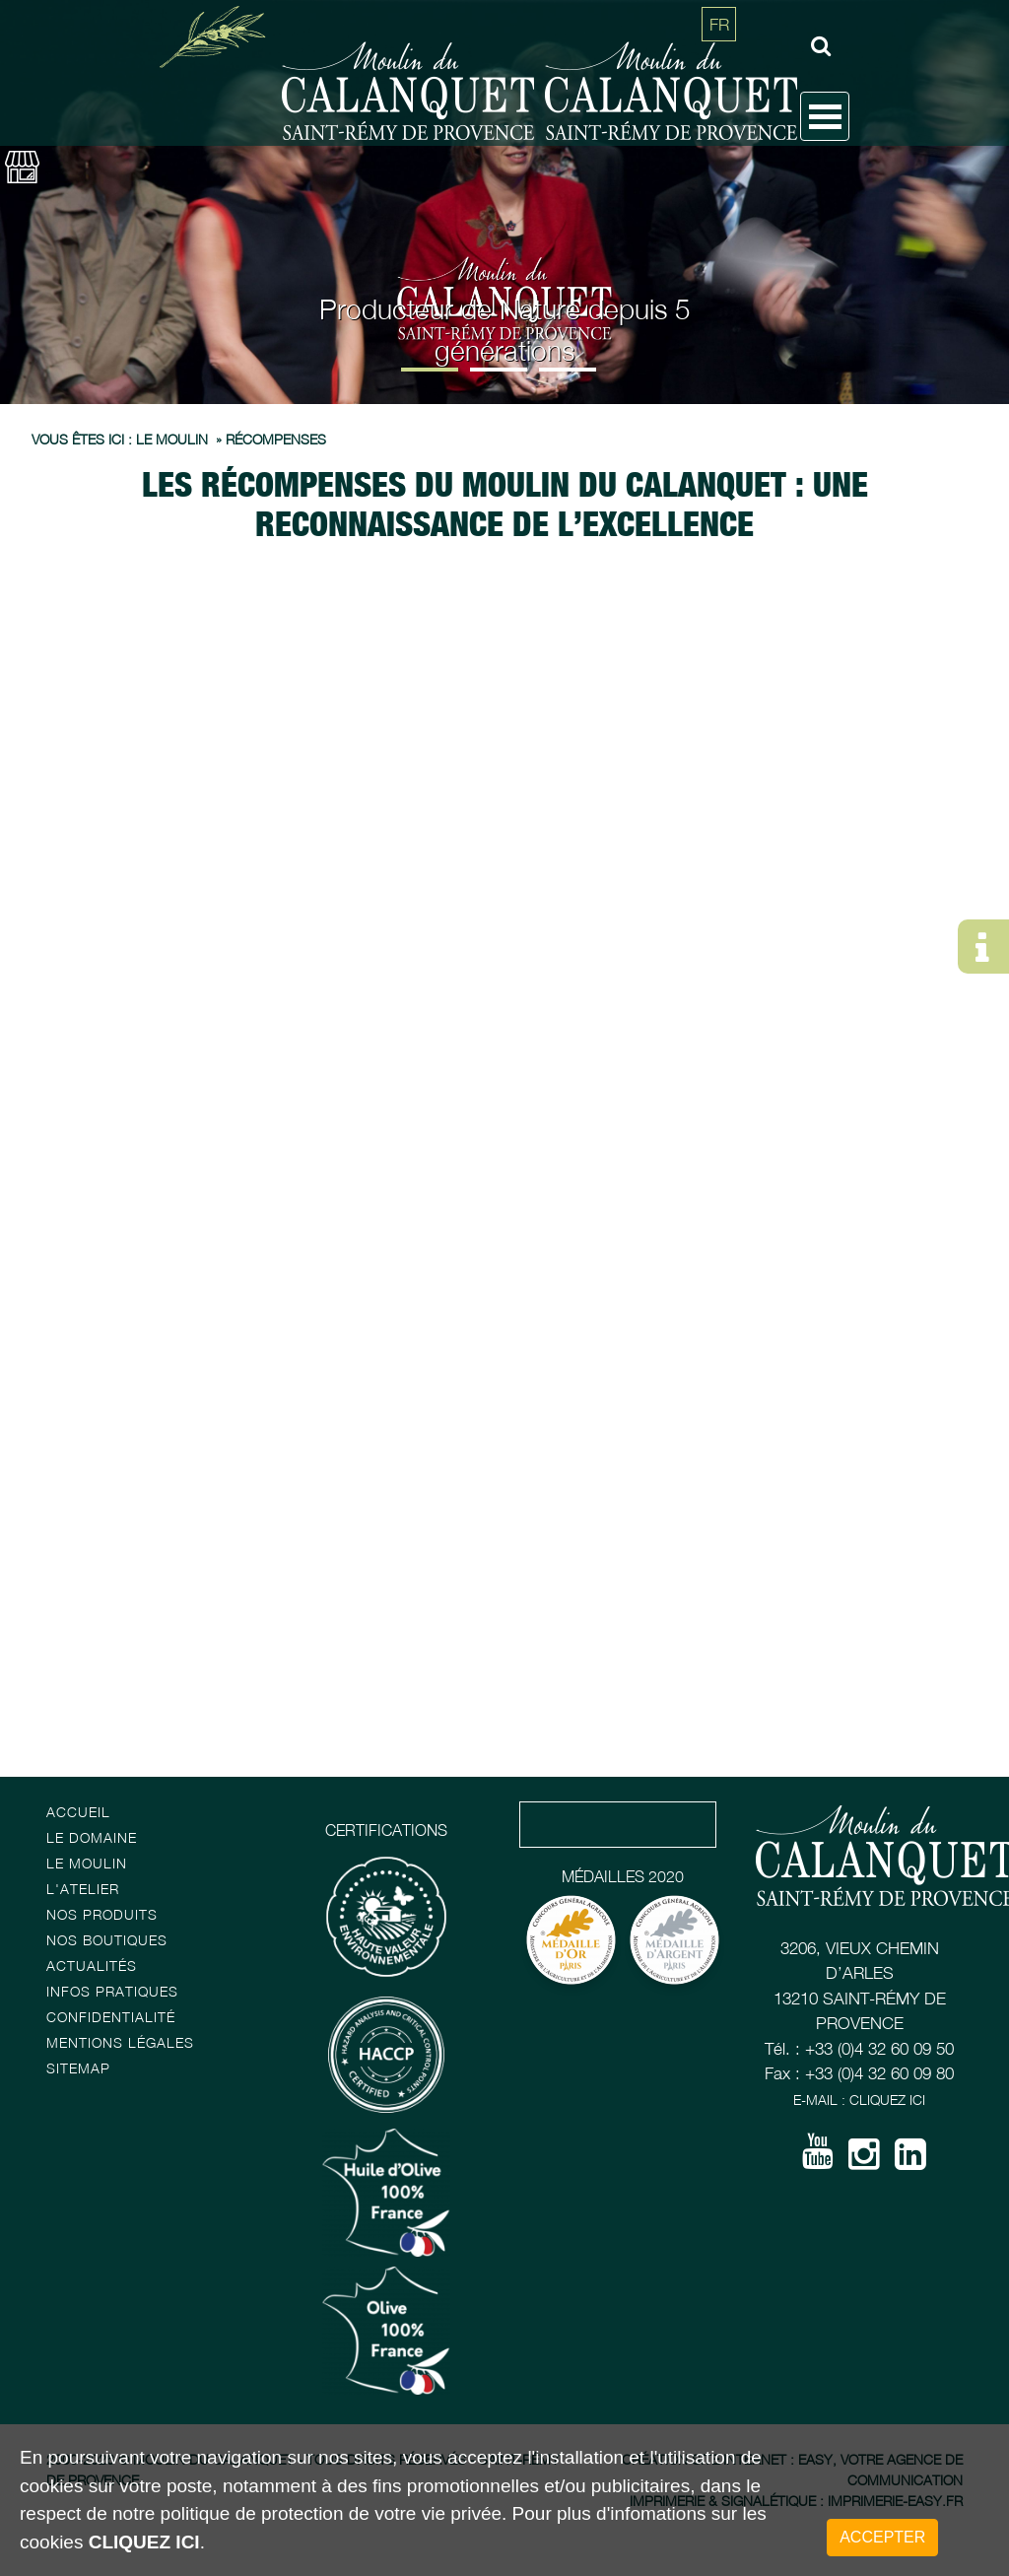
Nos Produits (102, 1914)
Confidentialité (110, 2016)
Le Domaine (91, 1837)
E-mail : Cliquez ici (859, 2099)
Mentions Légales (120, 2042)
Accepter (882, 2537)
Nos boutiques (107, 1940)
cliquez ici (144, 2542)
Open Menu (824, 116)
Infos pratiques (112, 1991)
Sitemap (78, 2068)
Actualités (91, 1965)
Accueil (78, 1811)
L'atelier (82, 1888)
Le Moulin (86, 1863)
